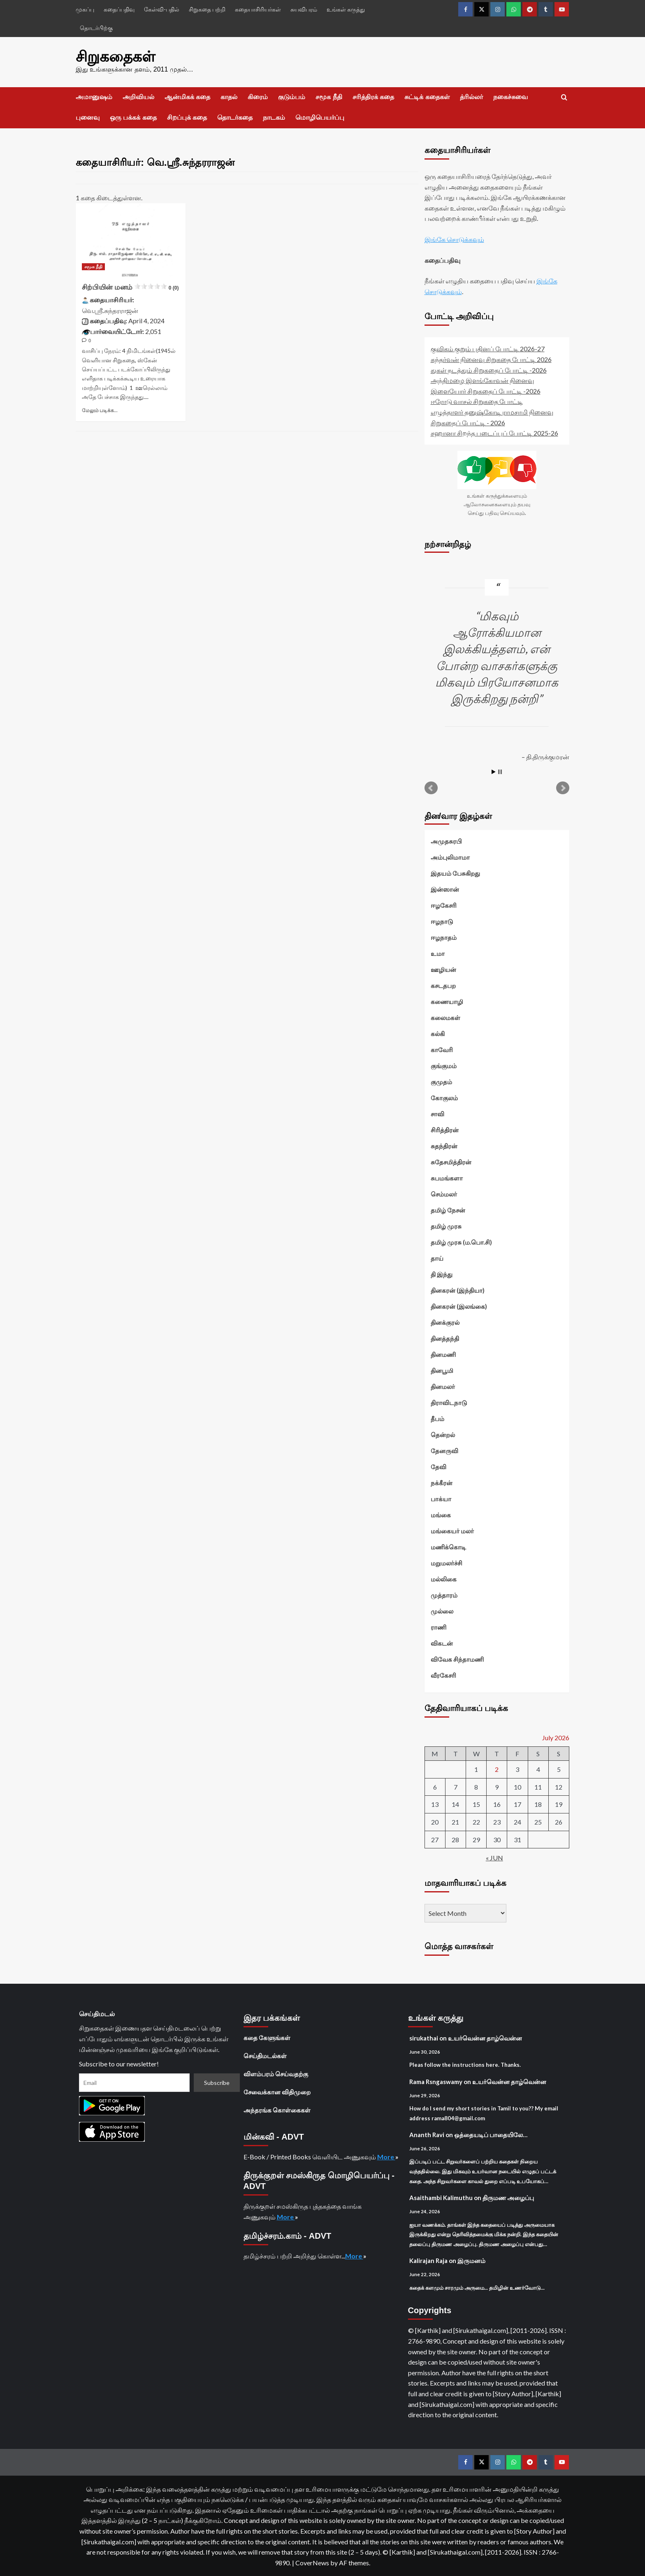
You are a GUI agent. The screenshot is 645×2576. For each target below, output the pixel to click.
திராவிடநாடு (449, 1402)
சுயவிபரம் (303, 9)
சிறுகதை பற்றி (207, 9)
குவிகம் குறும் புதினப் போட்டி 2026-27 (488, 348)
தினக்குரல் (445, 1322)
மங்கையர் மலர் (452, 1531)
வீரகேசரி (443, 1675)
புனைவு (88, 117)
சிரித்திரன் (445, 1130)
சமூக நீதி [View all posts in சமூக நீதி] (93, 266)
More (386, 2156)
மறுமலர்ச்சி (446, 1563)
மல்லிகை (444, 1579)
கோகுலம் (444, 1097)
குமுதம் (441, 1081)
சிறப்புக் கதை (187, 117)
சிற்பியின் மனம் (130, 287)
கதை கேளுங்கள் (267, 2037)
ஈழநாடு (442, 921)
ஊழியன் (443, 969)
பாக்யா (441, 1498)
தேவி (438, 1466)
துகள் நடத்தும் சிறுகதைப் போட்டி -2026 (489, 369)
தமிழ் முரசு (446, 1226)
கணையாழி (447, 1001)
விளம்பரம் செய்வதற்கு (276, 2073)
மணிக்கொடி (448, 1547)
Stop (500, 772)
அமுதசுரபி (446, 841)
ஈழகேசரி (444, 905)
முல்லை (442, 1611)
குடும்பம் (291, 96)
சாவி (437, 1114)
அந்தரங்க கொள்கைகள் (277, 2109)
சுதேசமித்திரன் (451, 1162)
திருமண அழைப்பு (508, 2197)
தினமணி (443, 1354)
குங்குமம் (444, 1065)
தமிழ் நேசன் (448, 1210)
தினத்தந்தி (445, 1338)
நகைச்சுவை (510, 96)
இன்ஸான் (445, 889)
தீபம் (437, 1418)
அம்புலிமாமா (450, 857)
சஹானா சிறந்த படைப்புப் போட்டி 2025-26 (494, 433)
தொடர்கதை (235, 117)
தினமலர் (443, 1386)
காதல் (228, 96)
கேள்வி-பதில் (161, 9)
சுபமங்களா (447, 1178)
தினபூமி (442, 1370)
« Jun (494, 1858)
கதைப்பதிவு (119, 9)
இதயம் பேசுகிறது (455, 873)
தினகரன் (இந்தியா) (458, 1290)
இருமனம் (471, 2260)
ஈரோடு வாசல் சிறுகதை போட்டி (477, 401)
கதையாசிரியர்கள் (258, 9)
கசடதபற (443, 985)
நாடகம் (274, 117)
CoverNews (312, 2562)
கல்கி (438, 1033)
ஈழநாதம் (444, 937)
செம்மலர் (444, 1194)
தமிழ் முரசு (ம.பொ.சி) (461, 1242)
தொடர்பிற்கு (96, 27)
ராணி (438, 1627)
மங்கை (441, 1515)
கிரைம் (258, 96)
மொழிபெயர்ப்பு (319, 117)
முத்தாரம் (444, 1595)
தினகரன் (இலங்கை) (459, 1306)
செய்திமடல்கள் (265, 2055)
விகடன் (442, 1643)
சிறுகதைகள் (115, 56)
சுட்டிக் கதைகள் (426, 96)
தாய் (437, 1258)
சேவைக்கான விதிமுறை (277, 2091)
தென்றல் (443, 1434)
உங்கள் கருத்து (346, 9)
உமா (438, 953)
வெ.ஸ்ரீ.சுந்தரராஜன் (110, 310)
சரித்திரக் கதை (373, 96)
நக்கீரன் (441, 1482)
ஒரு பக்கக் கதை (133, 117)
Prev (431, 788)
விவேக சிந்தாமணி (457, 1659)
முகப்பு (85, 9)
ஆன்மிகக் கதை (187, 96)
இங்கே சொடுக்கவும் (454, 239)
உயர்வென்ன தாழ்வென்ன (485, 2037)
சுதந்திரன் (444, 1146)
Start (494, 772)
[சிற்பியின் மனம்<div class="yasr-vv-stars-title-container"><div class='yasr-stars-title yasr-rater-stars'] (131, 239)
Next (562, 788)
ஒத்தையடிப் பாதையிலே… (490, 2134)
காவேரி (442, 1049)
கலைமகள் (445, 1017)
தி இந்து (441, 1274)
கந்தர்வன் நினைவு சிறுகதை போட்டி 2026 (491, 359)
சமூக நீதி (329, 96)
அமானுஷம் (94, 96)
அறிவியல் (138, 96)
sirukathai (423, 2037)
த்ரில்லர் (471, 96)
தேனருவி (444, 1450)
